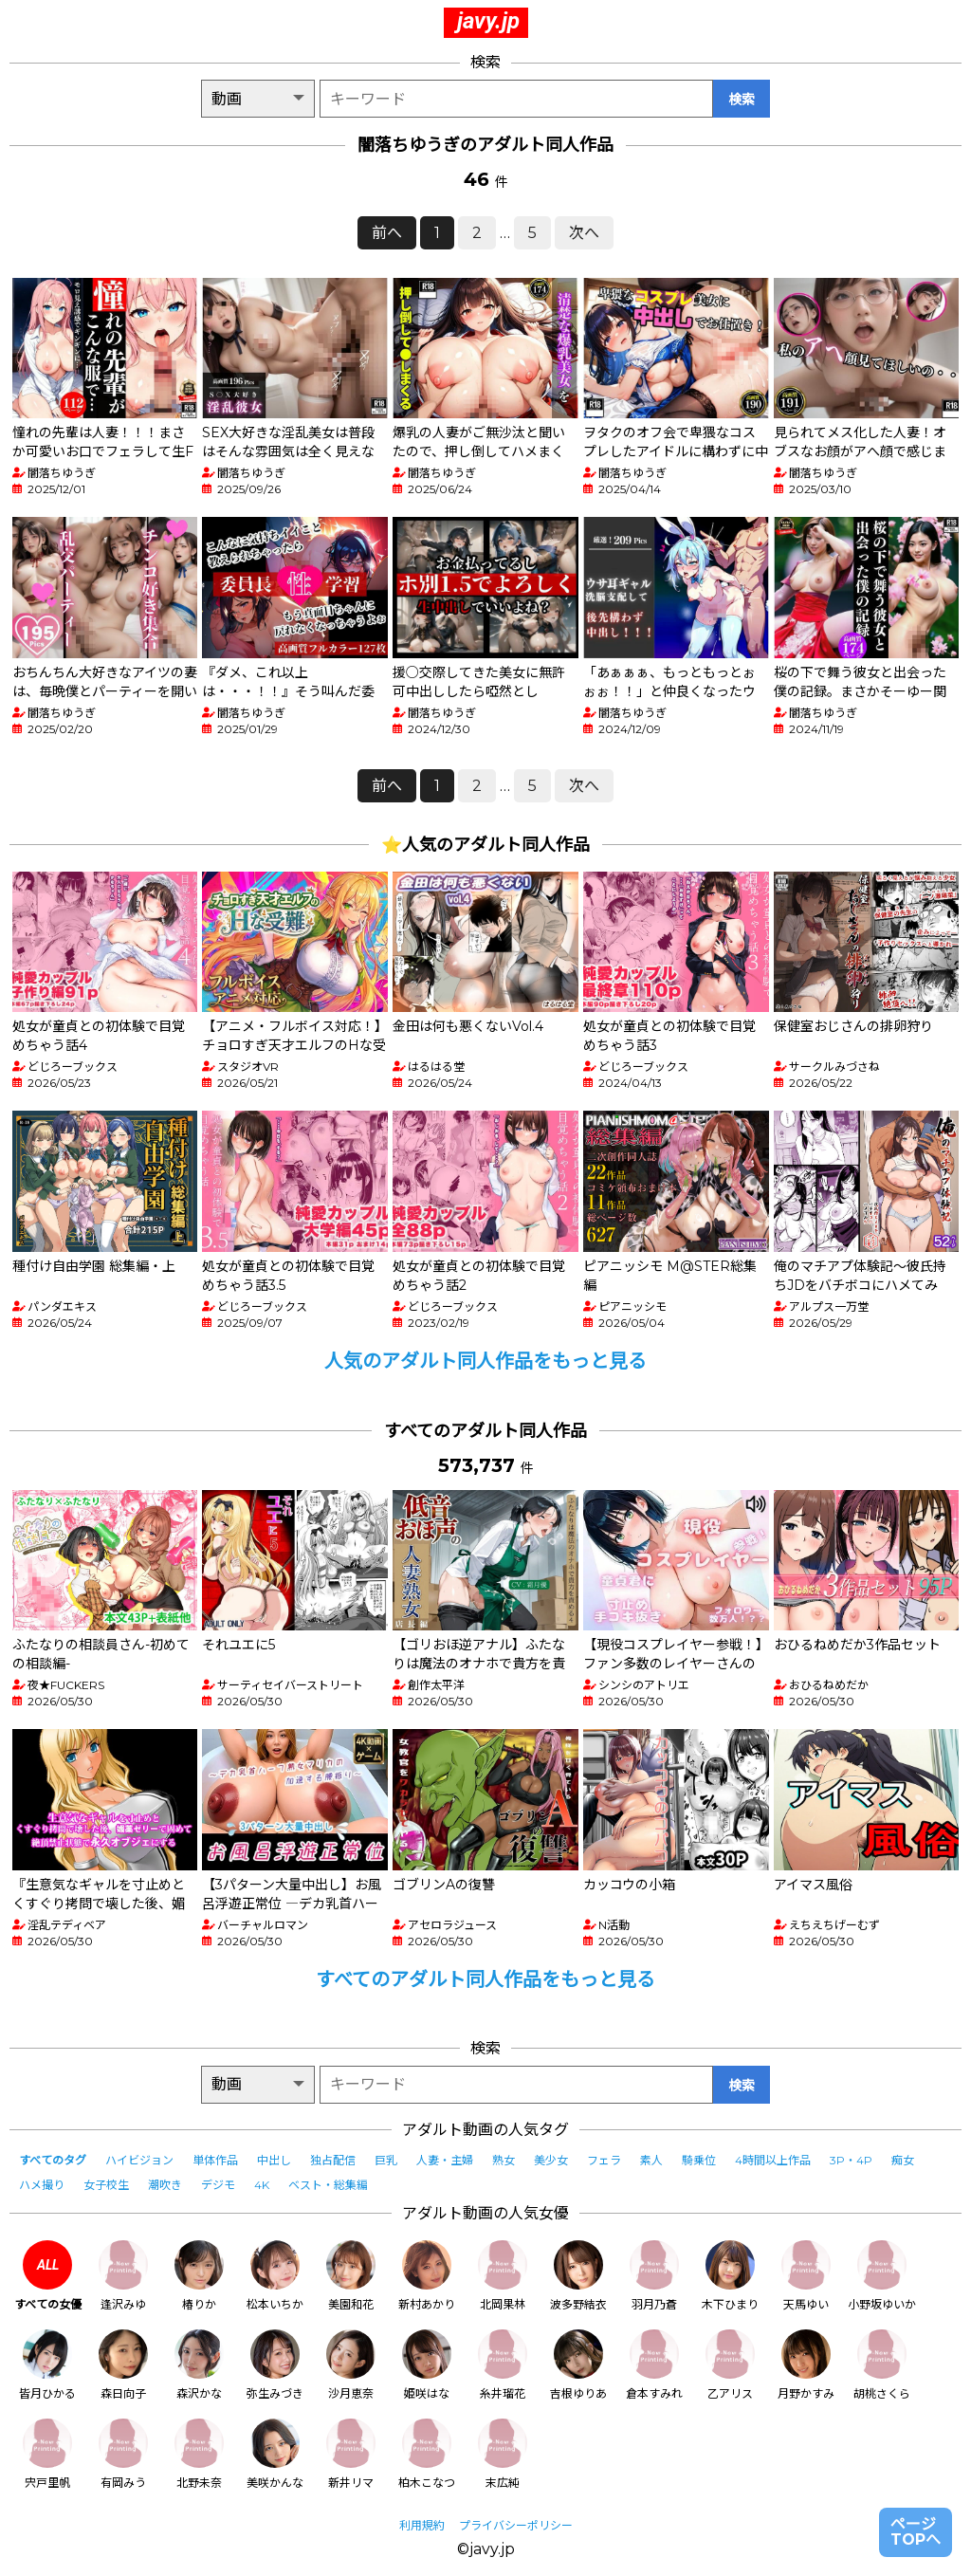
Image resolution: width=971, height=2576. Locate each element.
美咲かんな (275, 2454)
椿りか (199, 2275)
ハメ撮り (41, 2185)
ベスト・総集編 (328, 2185)
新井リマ (351, 2454)
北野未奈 (199, 2454)
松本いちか (275, 2275)
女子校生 (106, 2185)
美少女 (551, 2160)
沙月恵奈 (351, 2365)
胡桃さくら (881, 2365)
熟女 (503, 2160)
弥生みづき (275, 2365)
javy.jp (488, 21)
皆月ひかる (47, 2365)
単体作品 (215, 2160)
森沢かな (199, 2365)
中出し (274, 2160)
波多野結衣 (578, 2275)
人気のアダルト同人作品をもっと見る (485, 1361)
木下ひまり (730, 2275)
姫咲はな (426, 2365)
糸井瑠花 (502, 2365)
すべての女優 (48, 2275)
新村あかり (426, 2275)
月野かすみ (806, 2365)
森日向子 (123, 2365)
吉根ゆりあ (578, 2365)
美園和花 (351, 2275)
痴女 (902, 2160)
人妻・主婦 (444, 2160)
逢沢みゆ (123, 2275)
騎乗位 (699, 2160)
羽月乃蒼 (654, 2275)
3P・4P (851, 2160)
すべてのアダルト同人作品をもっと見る (485, 1979)
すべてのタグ (52, 2160)
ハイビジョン (139, 2160)
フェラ (604, 2160)
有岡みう (123, 2454)
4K (261, 2185)
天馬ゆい (806, 2275)
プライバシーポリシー (516, 2525)
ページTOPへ (915, 2531)
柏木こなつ (426, 2454)
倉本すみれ (654, 2365)
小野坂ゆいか (882, 2275)
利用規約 (422, 2525)
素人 (651, 2160)
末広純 (502, 2454)
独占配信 (333, 2160)
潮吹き (165, 2185)
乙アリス (730, 2365)
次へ (584, 233)
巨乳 (386, 2160)
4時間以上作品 (773, 2160)
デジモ (218, 2185)
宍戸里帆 (47, 2454)
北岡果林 (502, 2275)
